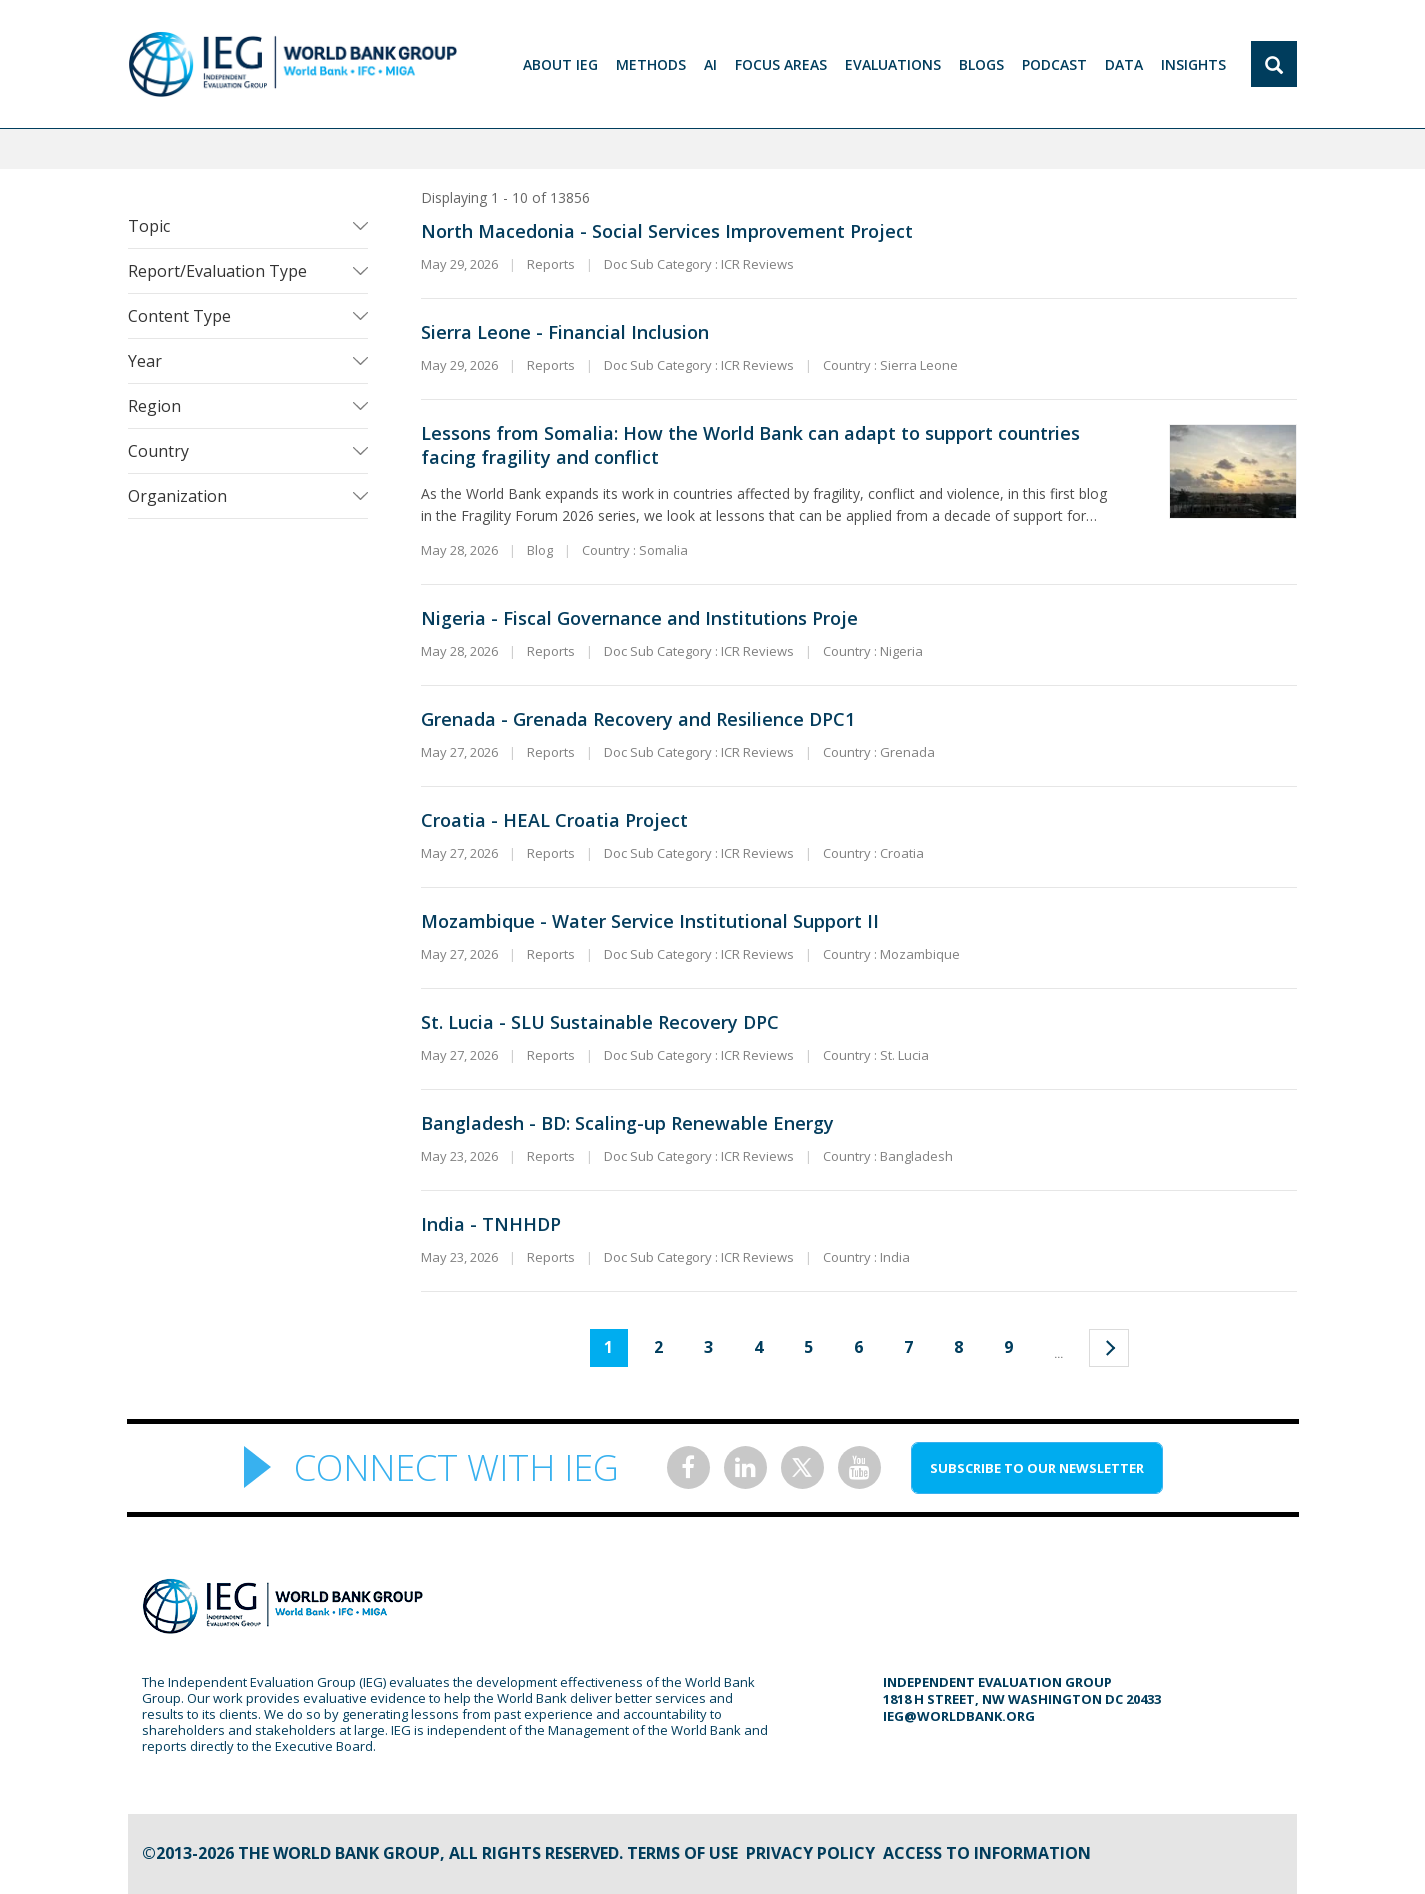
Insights (1193, 64)
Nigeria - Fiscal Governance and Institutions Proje (639, 618)
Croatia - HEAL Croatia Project (554, 820)
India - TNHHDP (491, 1224)
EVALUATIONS (893, 64)
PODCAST (1054, 64)
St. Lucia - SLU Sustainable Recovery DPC (600, 1022)
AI (710, 64)
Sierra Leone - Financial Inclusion (565, 332)
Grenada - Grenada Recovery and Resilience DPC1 (638, 719)
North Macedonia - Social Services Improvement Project (667, 231)
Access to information (987, 1853)
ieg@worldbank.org (959, 1716)
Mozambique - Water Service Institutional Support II (650, 921)
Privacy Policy (810, 1853)
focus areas (781, 64)
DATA (1124, 64)
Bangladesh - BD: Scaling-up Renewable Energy (627, 1123)
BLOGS (981, 64)
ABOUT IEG (560, 64)
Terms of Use (682, 1853)
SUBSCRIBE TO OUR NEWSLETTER (1037, 1468)
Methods (651, 64)
